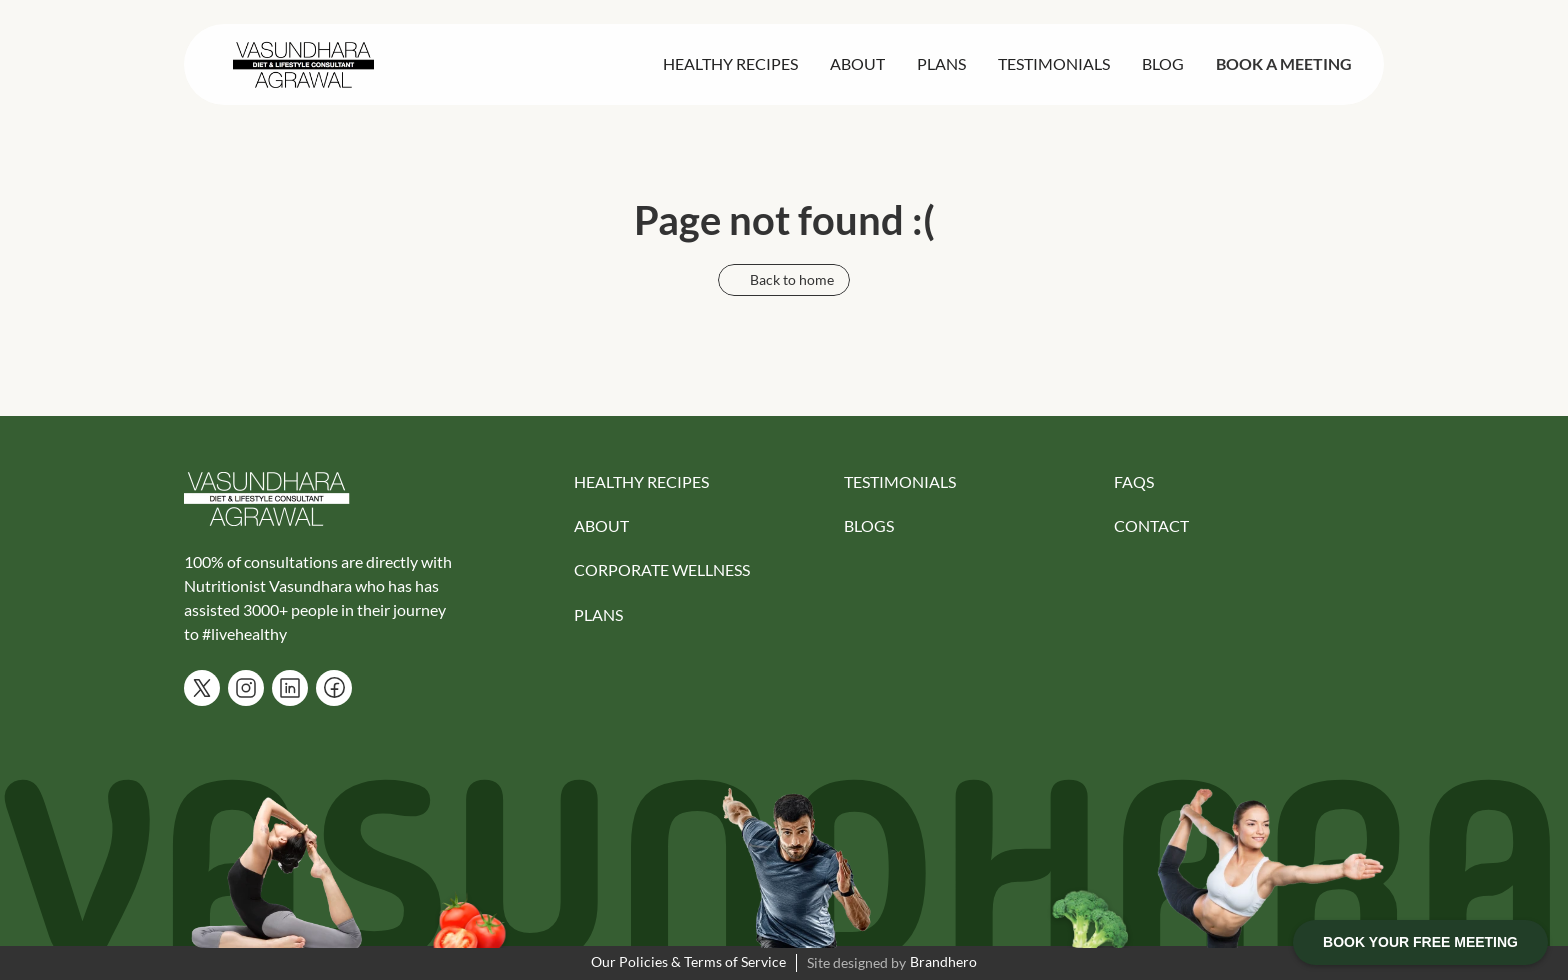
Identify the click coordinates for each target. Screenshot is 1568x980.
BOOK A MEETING (1284, 63)
